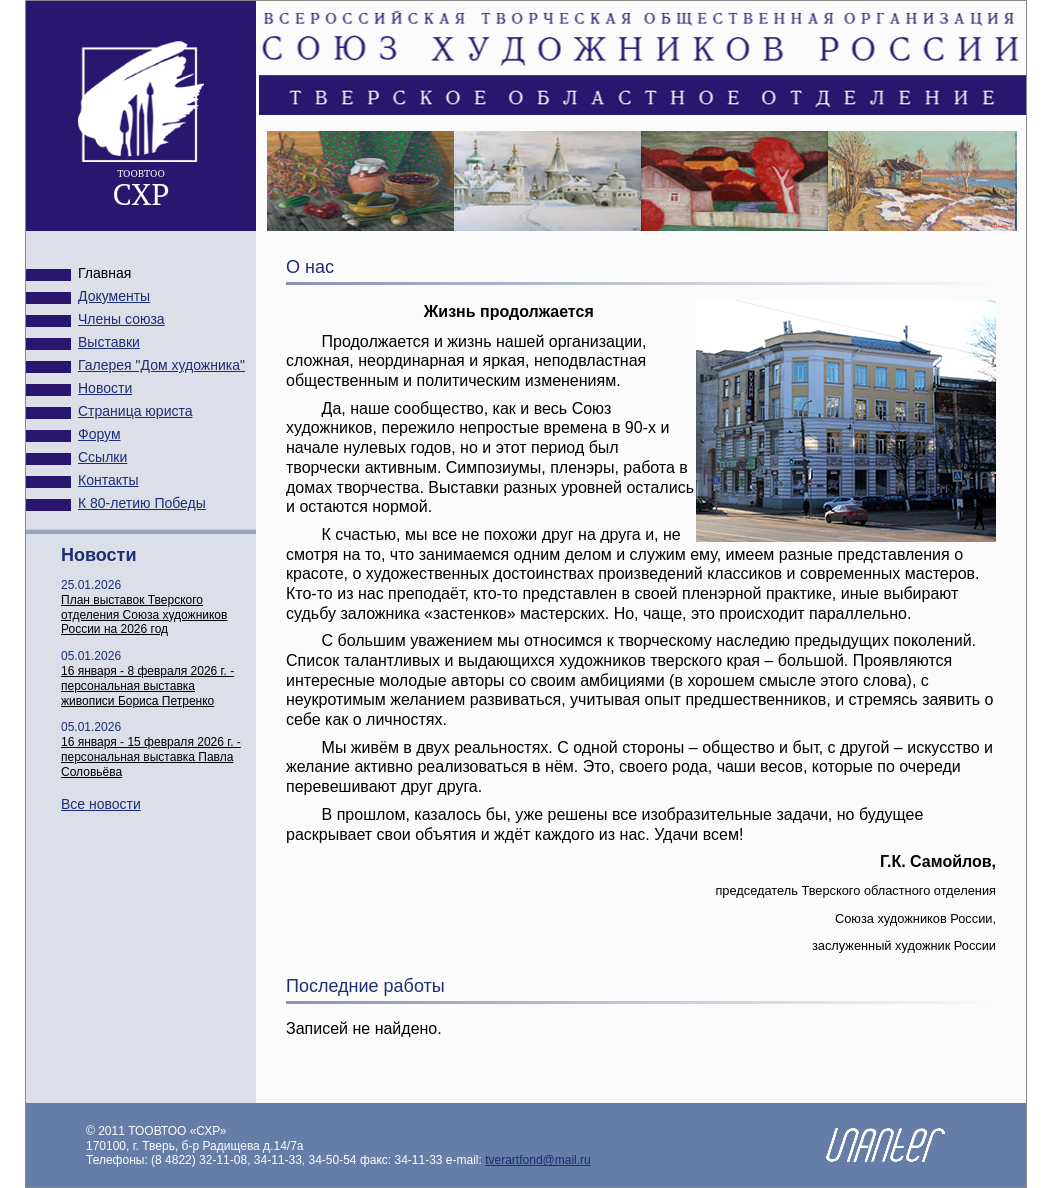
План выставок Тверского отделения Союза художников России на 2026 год (144, 615)
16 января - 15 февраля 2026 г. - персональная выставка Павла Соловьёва (151, 757)
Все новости (101, 804)
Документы (114, 296)
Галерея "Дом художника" (161, 365)
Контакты (108, 480)
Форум (99, 434)
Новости (105, 388)
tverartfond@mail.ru (538, 1160)
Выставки (109, 342)
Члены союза (121, 319)
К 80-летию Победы (142, 503)
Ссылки (102, 457)
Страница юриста (135, 411)
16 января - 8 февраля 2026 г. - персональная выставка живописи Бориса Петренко (147, 686)
